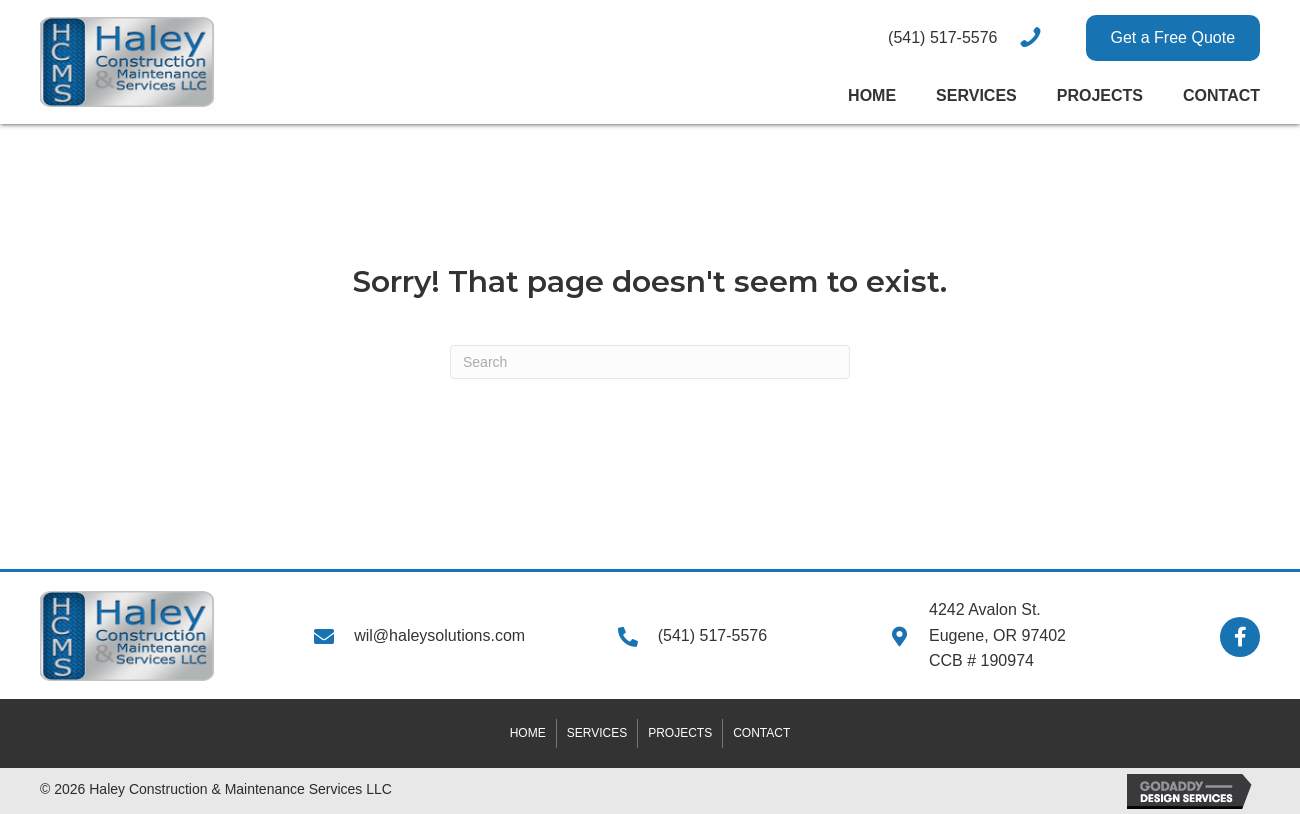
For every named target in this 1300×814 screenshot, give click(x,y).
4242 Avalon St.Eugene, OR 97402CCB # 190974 (997, 635)
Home (528, 733)
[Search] (650, 362)
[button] (1173, 38)
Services (597, 733)
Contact (761, 733)
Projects (680, 733)
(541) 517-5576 (712, 635)
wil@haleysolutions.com (439, 635)
